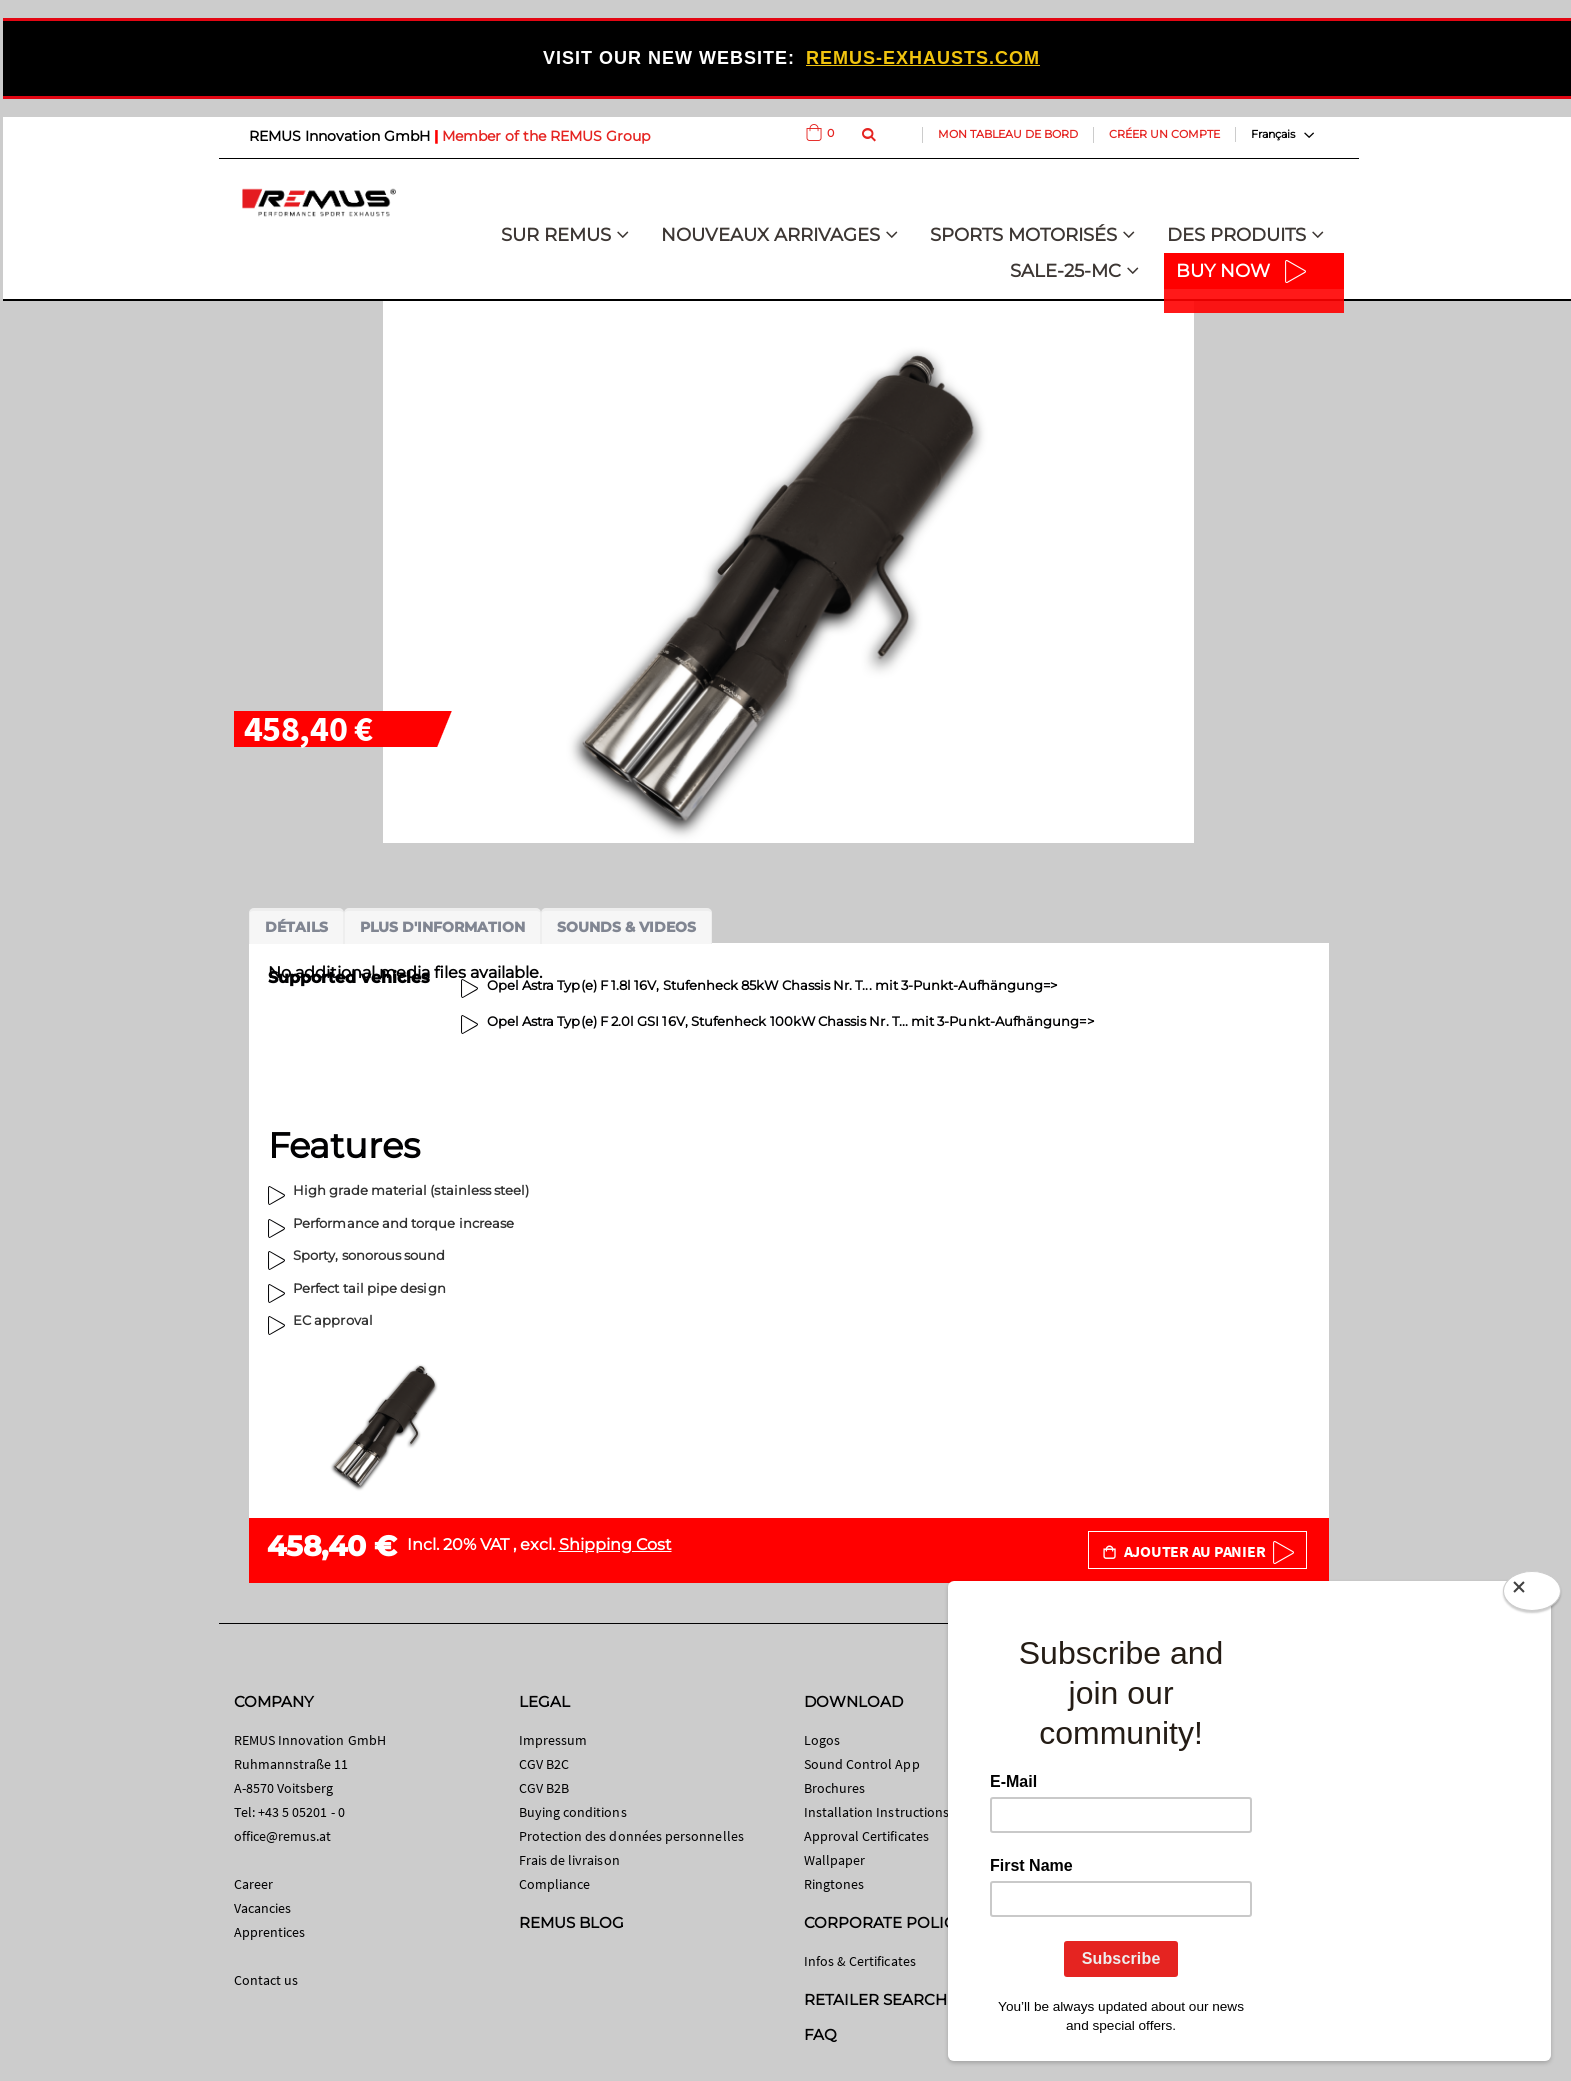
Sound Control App (862, 1764)
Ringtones (834, 1884)
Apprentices (270, 1932)
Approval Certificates (866, 1836)
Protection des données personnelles (631, 1836)
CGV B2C (544, 1764)
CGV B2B (544, 1788)
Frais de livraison (569, 1860)
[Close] (1532, 1595)
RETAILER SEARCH (876, 1999)
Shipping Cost (615, 1544)
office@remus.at (283, 1836)
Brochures (835, 1788)
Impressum (553, 1740)
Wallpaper (835, 1860)
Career (253, 1884)
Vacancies (263, 1908)
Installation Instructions (877, 1812)
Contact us (266, 1980)
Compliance (555, 1884)
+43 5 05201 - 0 (301, 1812)
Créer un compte (1164, 134)
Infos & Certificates (860, 1961)
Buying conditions (573, 1812)
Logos (822, 1740)
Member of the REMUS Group (546, 136)
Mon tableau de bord (1008, 134)
